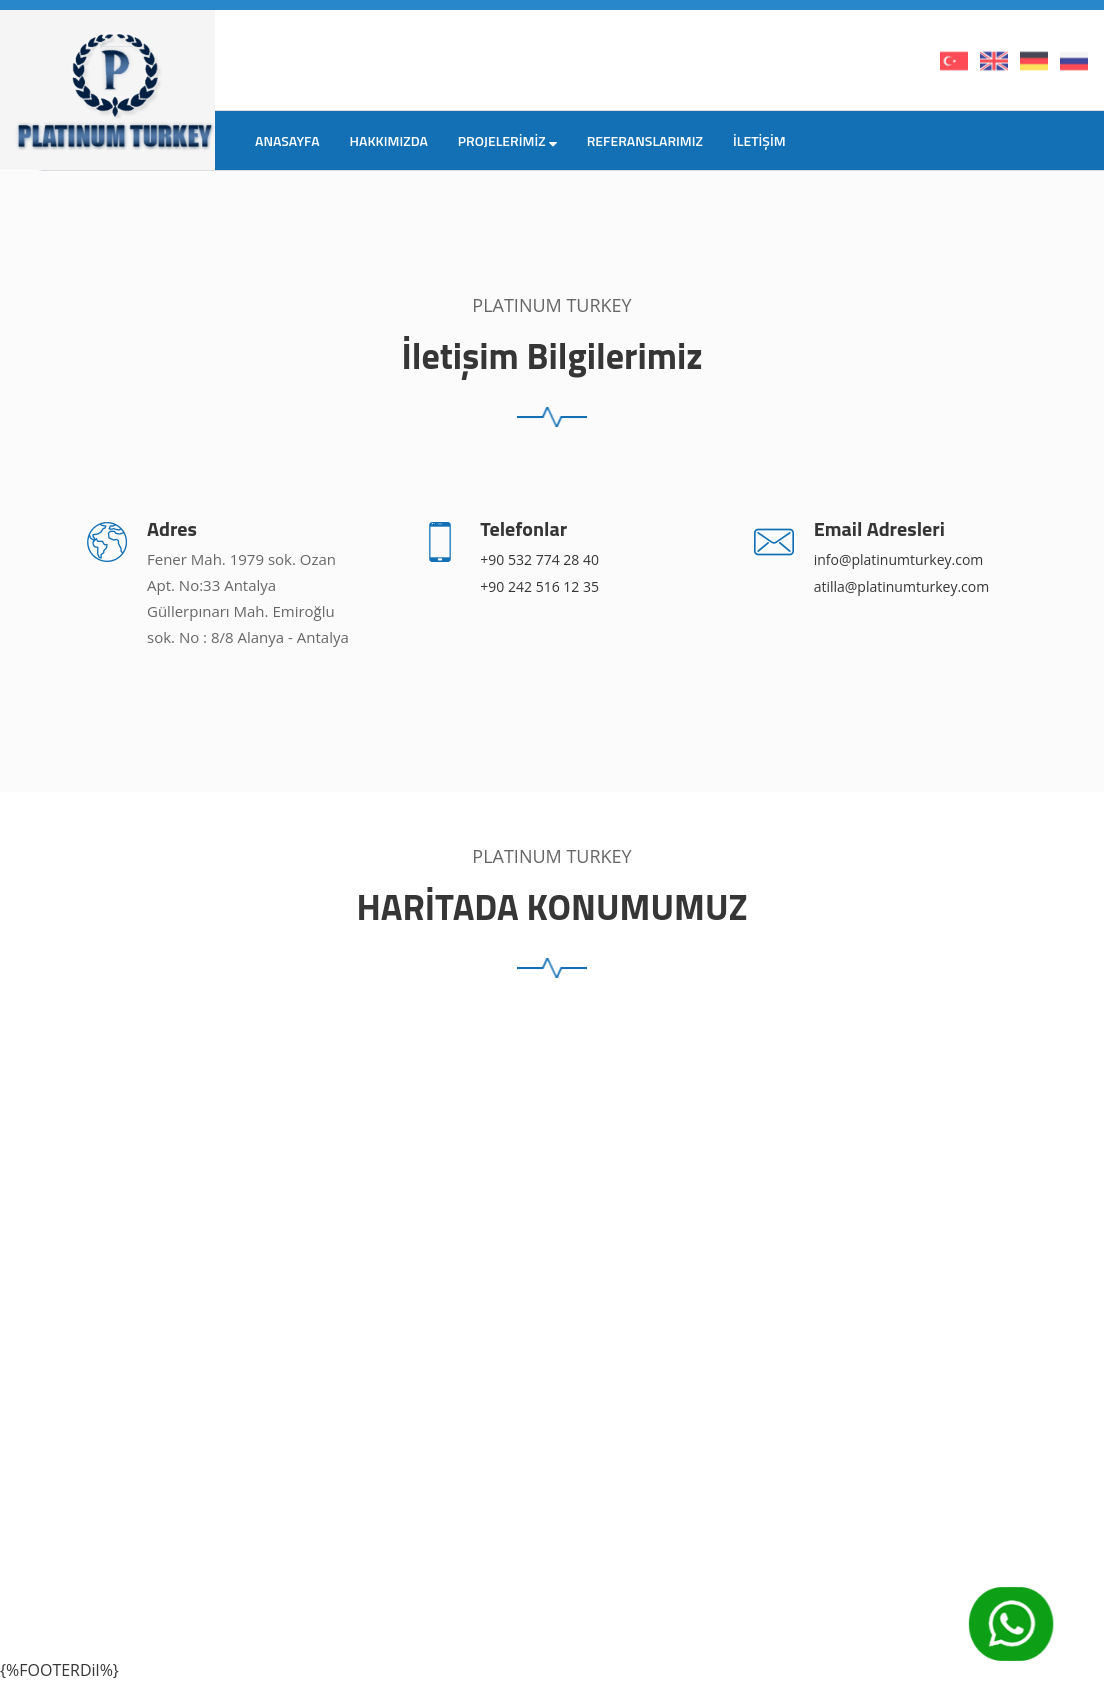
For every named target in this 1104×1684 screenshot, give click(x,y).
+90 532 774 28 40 (539, 559)
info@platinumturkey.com (899, 559)
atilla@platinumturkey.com (902, 586)
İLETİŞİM (759, 140)
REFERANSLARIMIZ (645, 140)
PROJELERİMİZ (507, 140)
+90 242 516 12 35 (539, 586)
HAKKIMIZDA (389, 140)
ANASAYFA (287, 140)
